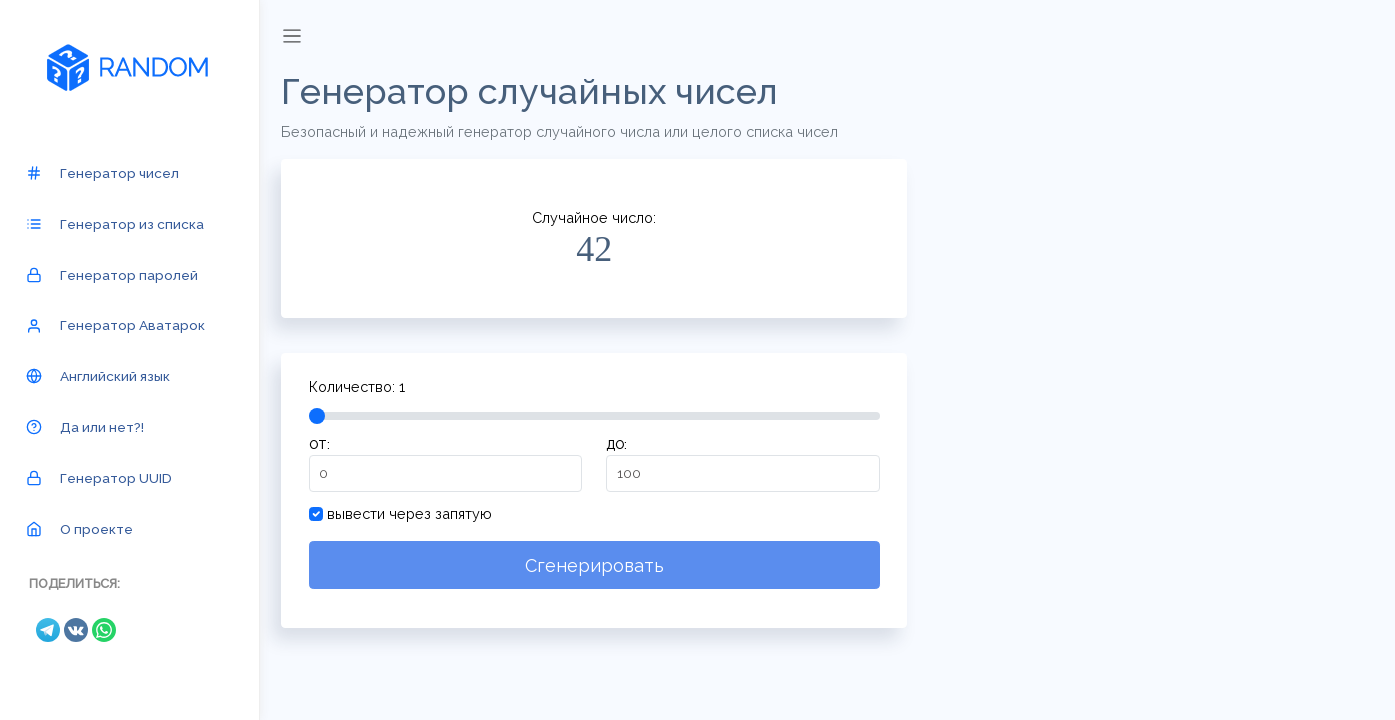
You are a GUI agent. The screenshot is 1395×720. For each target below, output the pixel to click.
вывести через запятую (412, 513)
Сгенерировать (596, 565)
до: (618, 445)
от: (321, 445)
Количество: (359, 386)
